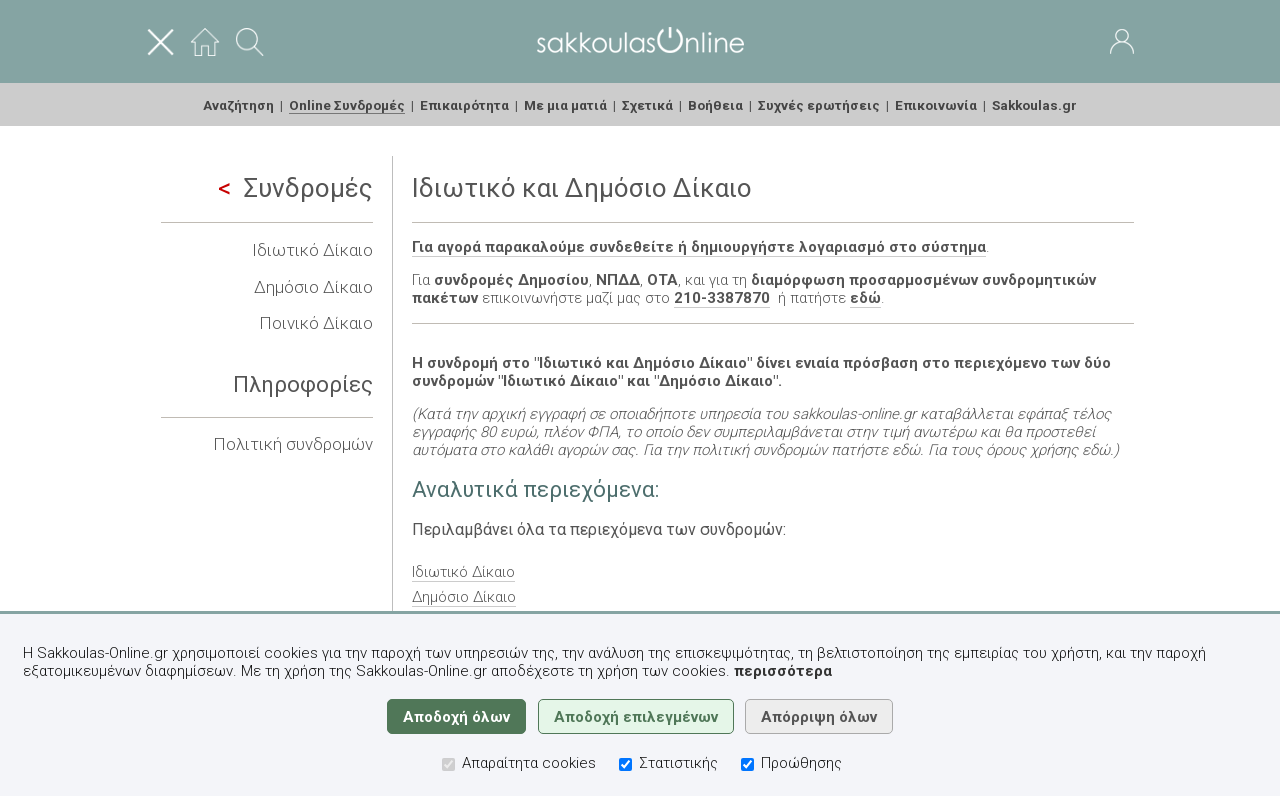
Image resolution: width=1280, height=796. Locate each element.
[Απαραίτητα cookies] (448, 764)
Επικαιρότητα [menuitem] (464, 105)
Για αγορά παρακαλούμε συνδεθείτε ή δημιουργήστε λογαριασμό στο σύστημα (699, 247)
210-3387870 (722, 298)
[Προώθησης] (747, 764)
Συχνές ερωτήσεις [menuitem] (819, 105)
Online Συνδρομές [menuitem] (347, 105)
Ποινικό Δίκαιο (316, 323)
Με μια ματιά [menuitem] (565, 105)
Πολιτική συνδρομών (293, 444)
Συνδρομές (295, 188)
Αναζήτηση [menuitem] (238, 105)
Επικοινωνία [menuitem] (936, 105)
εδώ (865, 298)
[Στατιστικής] (625, 764)
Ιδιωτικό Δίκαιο (312, 250)
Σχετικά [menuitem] (647, 105)
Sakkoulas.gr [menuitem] (1034, 105)
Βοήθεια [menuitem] (715, 105)
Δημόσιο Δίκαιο (313, 287)
